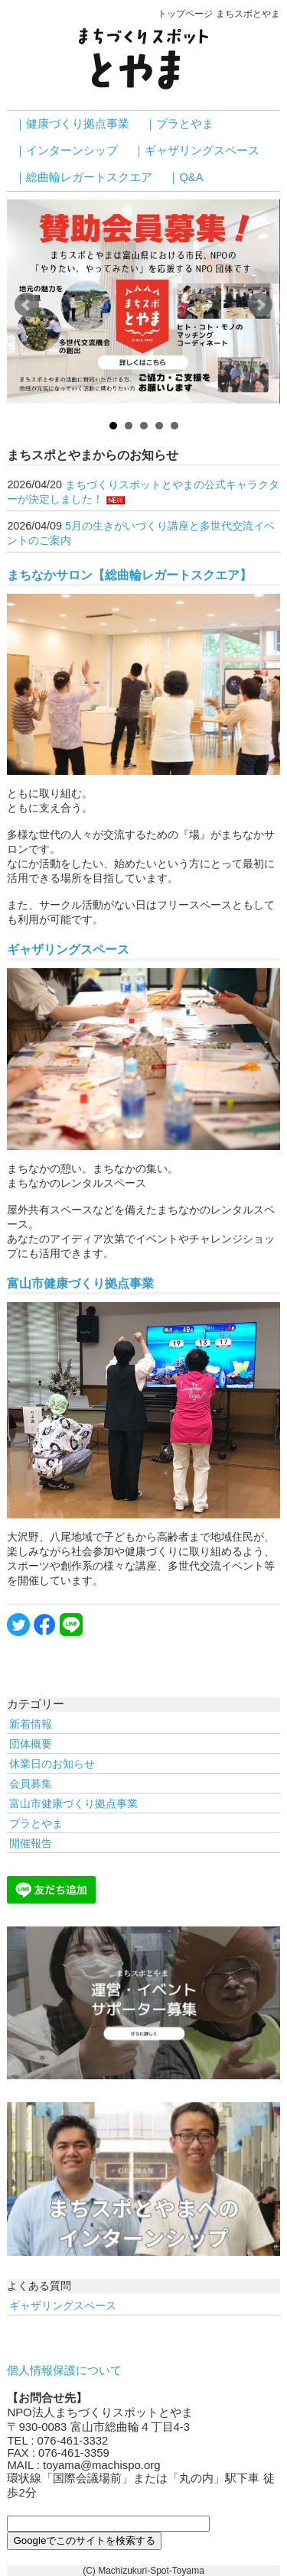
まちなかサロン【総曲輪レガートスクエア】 (129, 575)
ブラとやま (36, 1823)
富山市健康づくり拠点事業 (80, 1283)
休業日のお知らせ (52, 1764)
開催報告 (30, 1843)
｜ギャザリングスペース (196, 150)
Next (260, 305)
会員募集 (30, 1783)
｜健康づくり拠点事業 (72, 124)
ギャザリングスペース (68, 949)
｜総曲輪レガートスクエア (83, 177)
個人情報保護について (64, 2370)
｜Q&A (185, 177)
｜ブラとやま (179, 124)
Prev (27, 305)
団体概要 (30, 1744)
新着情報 (30, 1724)
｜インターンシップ (66, 150)
